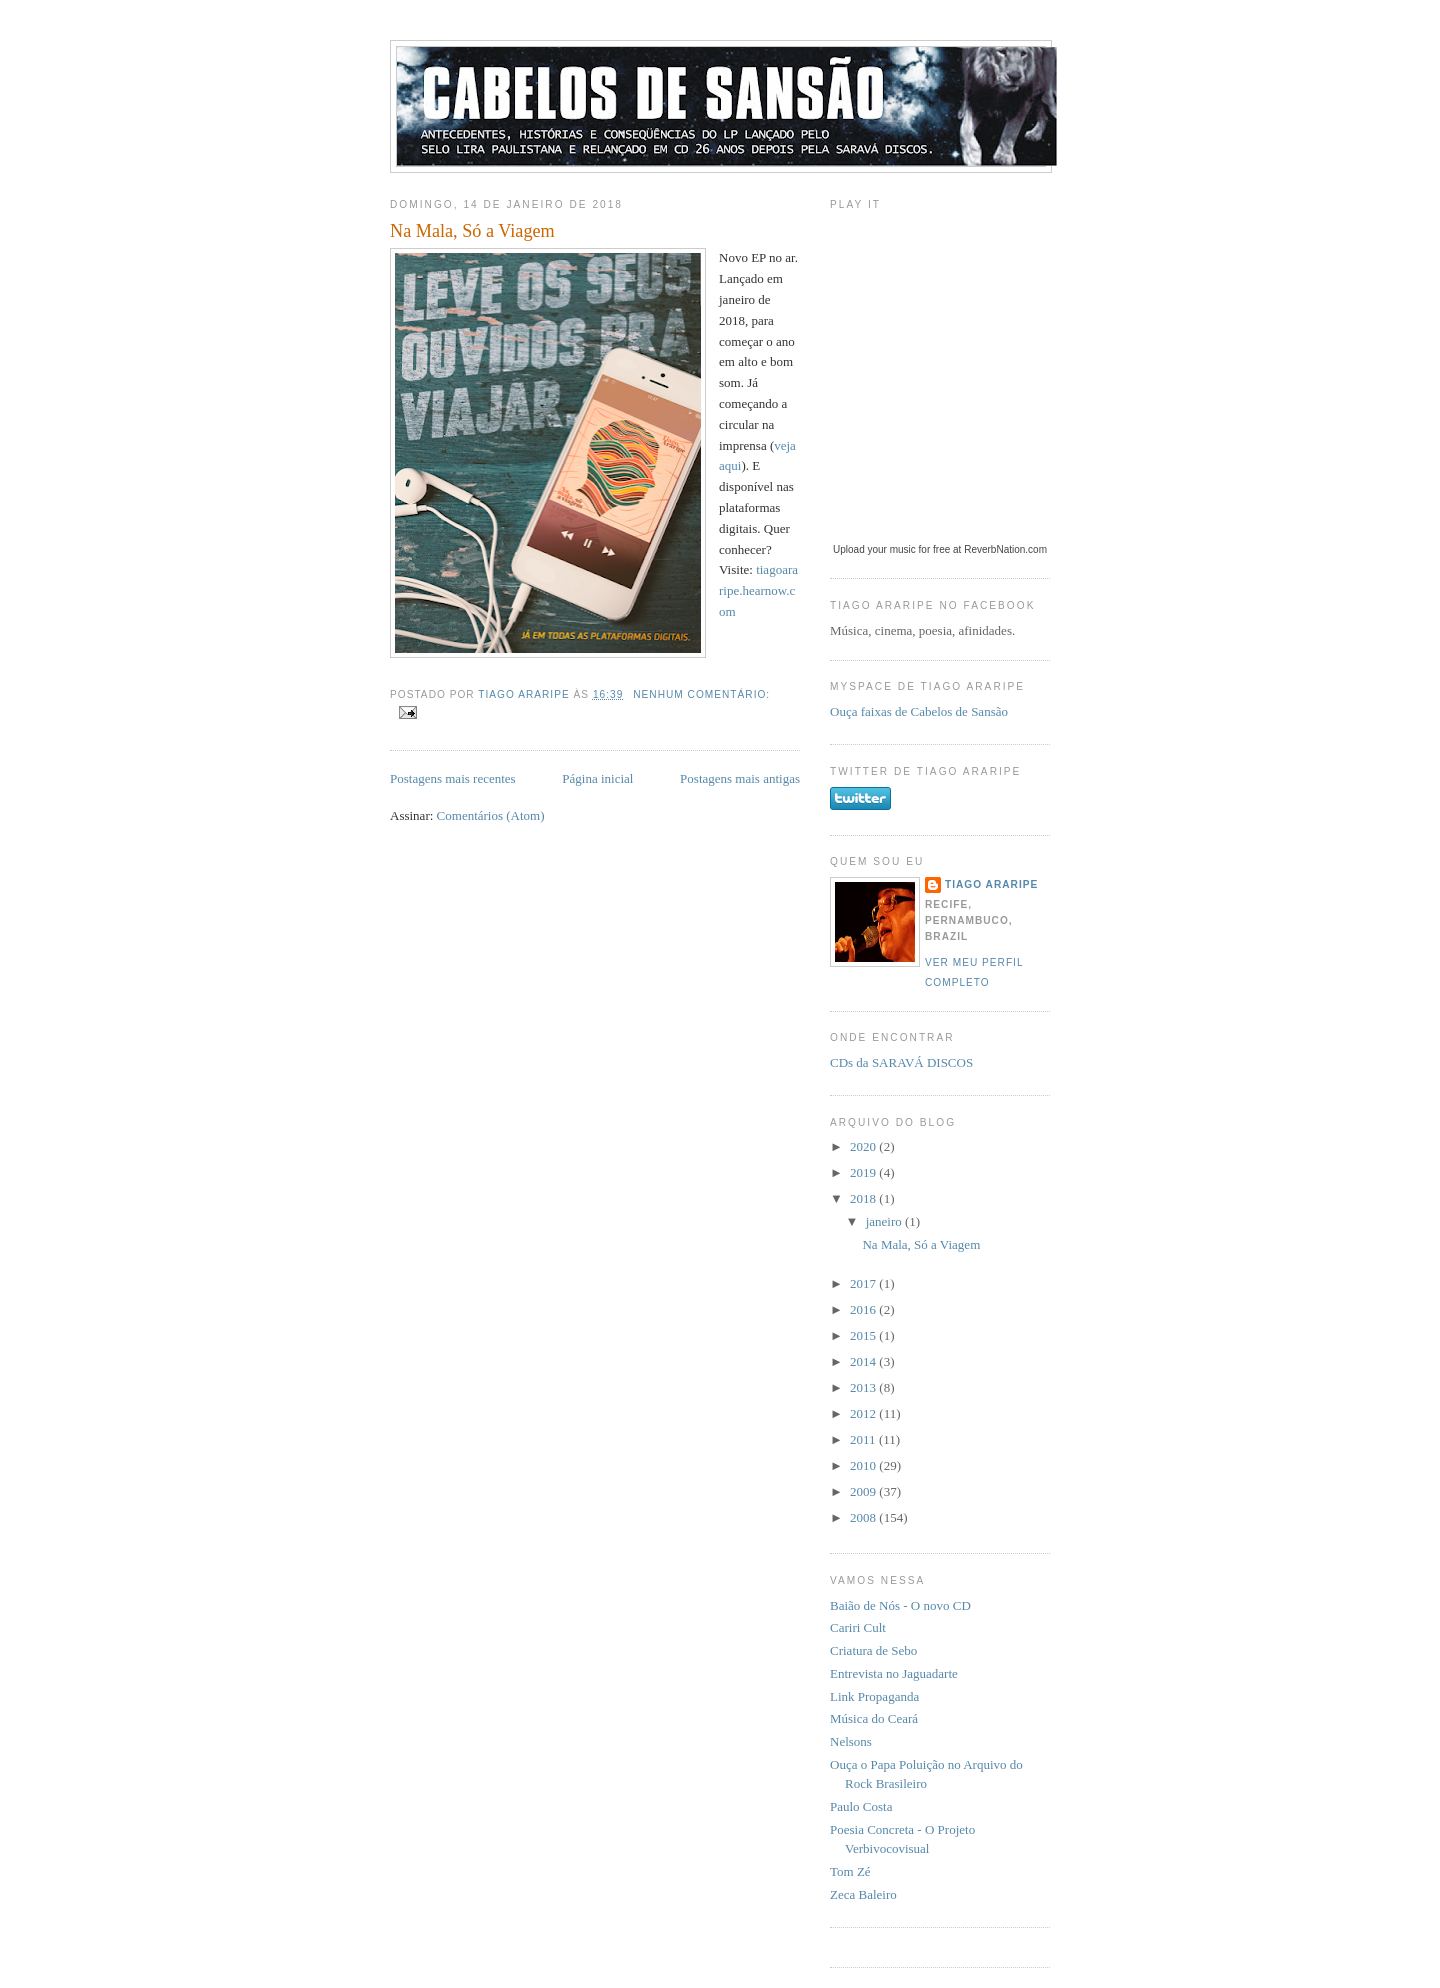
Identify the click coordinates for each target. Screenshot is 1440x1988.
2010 (864, 1465)
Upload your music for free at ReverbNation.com (940, 549)
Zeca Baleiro (863, 1894)
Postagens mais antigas (740, 778)
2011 (864, 1439)
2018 (864, 1198)
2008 (864, 1517)
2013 (864, 1387)
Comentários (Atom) (491, 815)
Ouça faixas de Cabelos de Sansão (919, 711)
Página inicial (597, 778)
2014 (864, 1361)
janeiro (885, 1221)
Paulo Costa (861, 1806)
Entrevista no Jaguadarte (894, 1673)
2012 (864, 1413)
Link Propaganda (874, 1696)
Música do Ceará (874, 1718)
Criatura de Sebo (873, 1650)
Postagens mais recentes (453, 778)
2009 (864, 1491)
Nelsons (851, 1741)
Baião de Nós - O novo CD (900, 1605)
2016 (864, 1309)
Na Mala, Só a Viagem (472, 231)
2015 (864, 1335)
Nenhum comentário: (701, 694)
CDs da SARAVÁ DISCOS (901, 1062)
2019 (864, 1172)
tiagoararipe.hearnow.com (758, 590)
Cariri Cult (858, 1627)
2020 (864, 1146)
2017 (864, 1283)
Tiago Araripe (991, 884)
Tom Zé (850, 1871)
